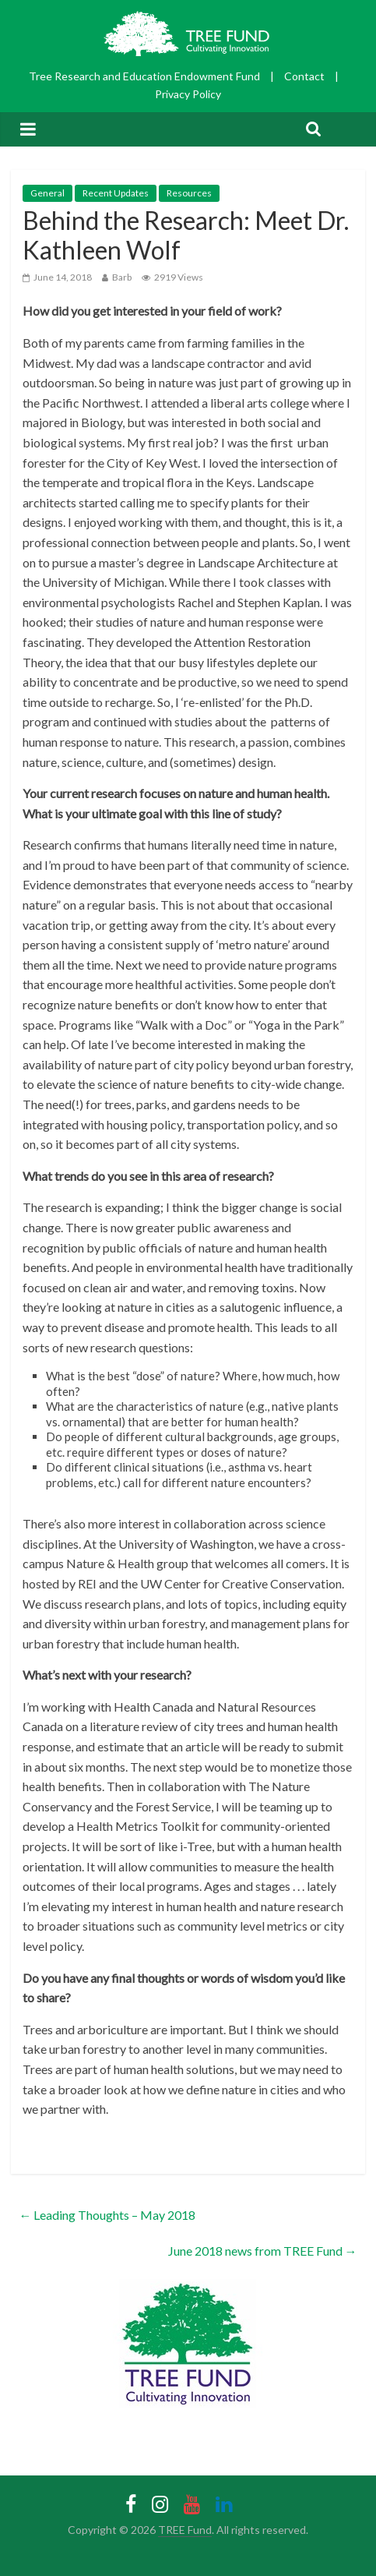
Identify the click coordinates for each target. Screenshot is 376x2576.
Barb (122, 277)
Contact (304, 76)
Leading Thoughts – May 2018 (107, 2214)
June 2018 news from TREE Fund (262, 2250)
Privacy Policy (188, 94)
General (47, 193)
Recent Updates (116, 193)
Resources (189, 193)
